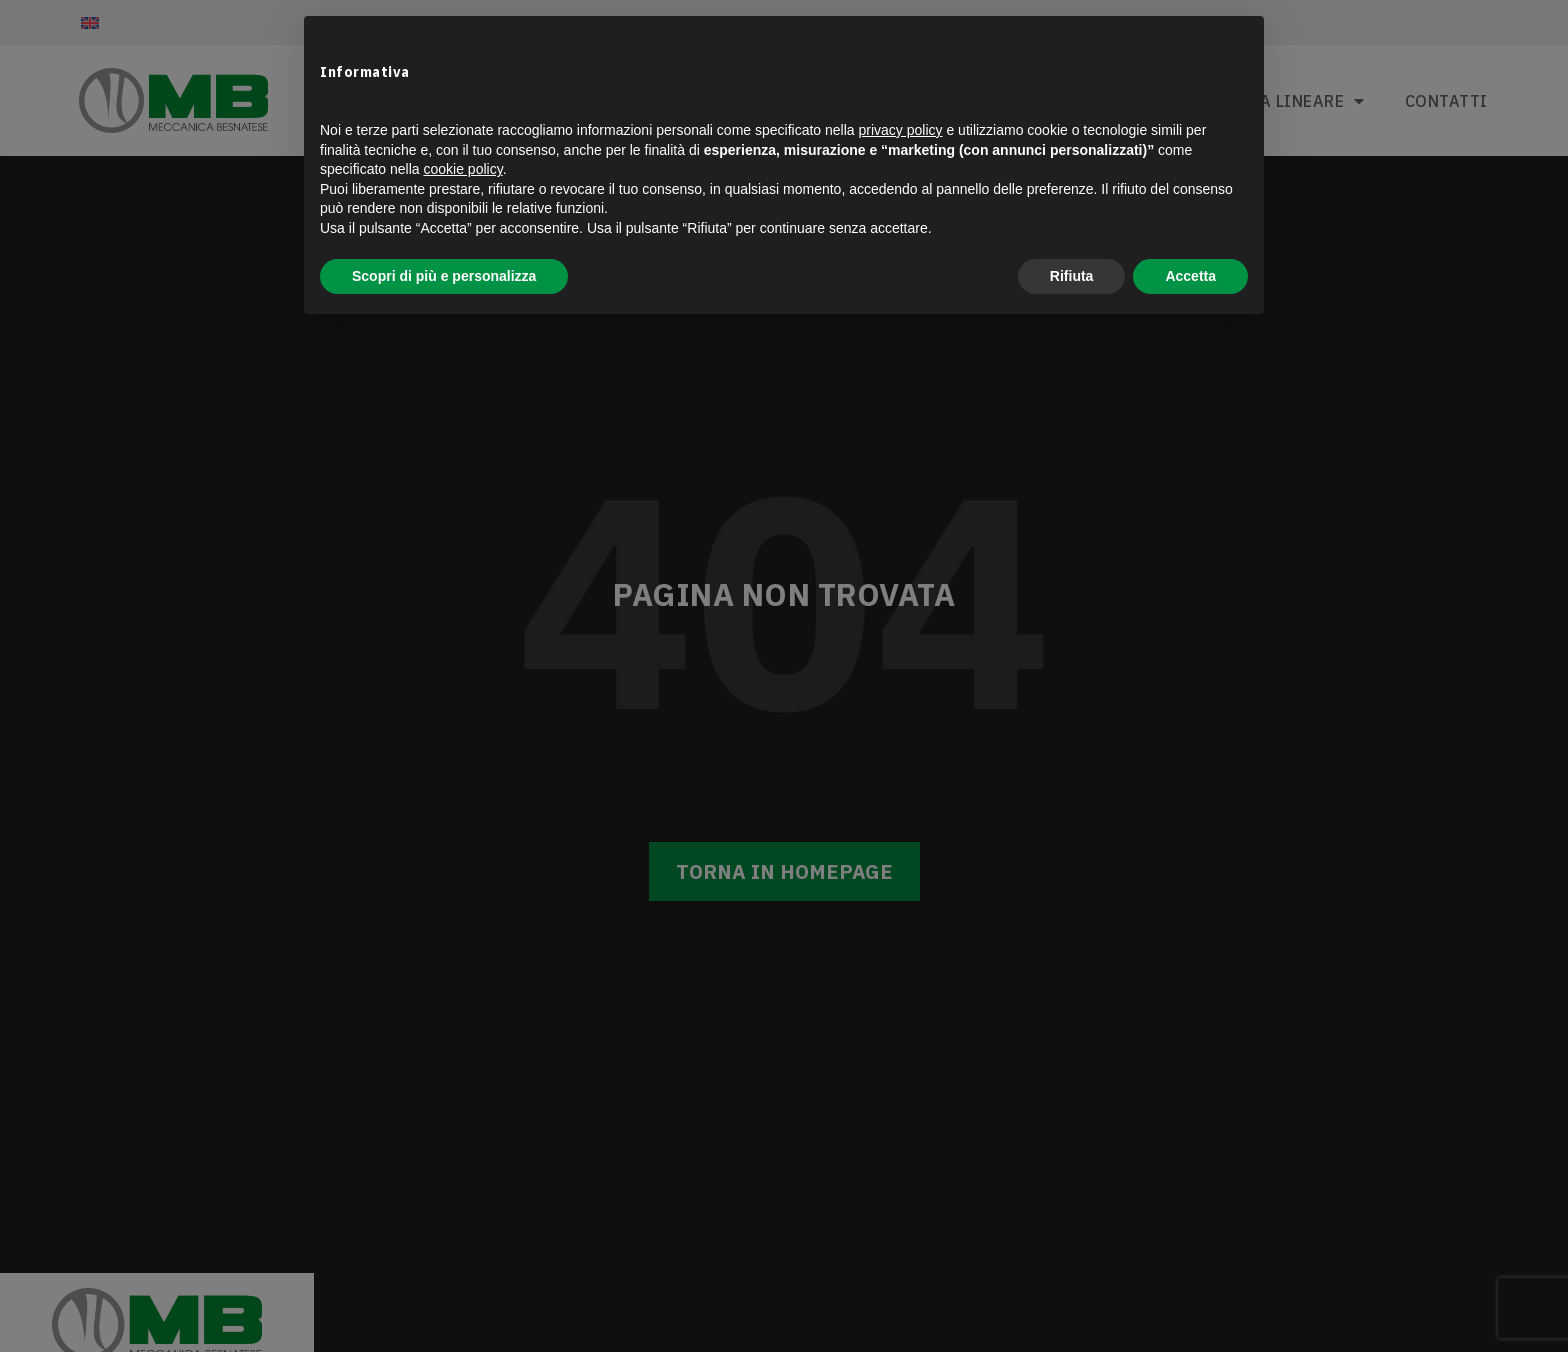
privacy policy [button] (901, 130)
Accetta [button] (1190, 276)
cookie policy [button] (463, 169)
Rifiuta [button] (1072, 276)
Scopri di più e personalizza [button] (444, 276)
